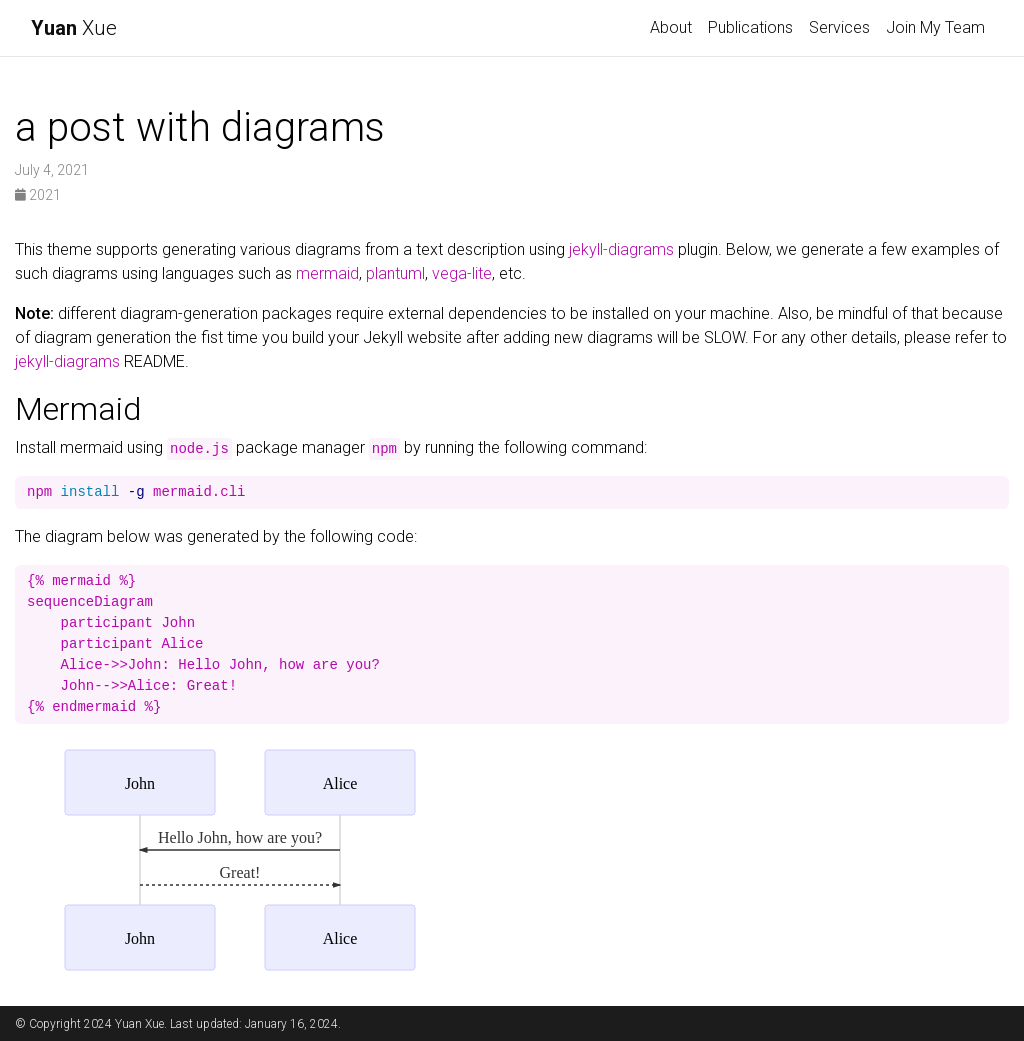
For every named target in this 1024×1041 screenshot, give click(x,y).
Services (839, 27)
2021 (38, 195)
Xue (74, 28)
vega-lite (462, 273)
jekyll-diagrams (621, 249)
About (671, 27)
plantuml (395, 273)
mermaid (327, 273)
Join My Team (935, 27)
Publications (750, 27)
